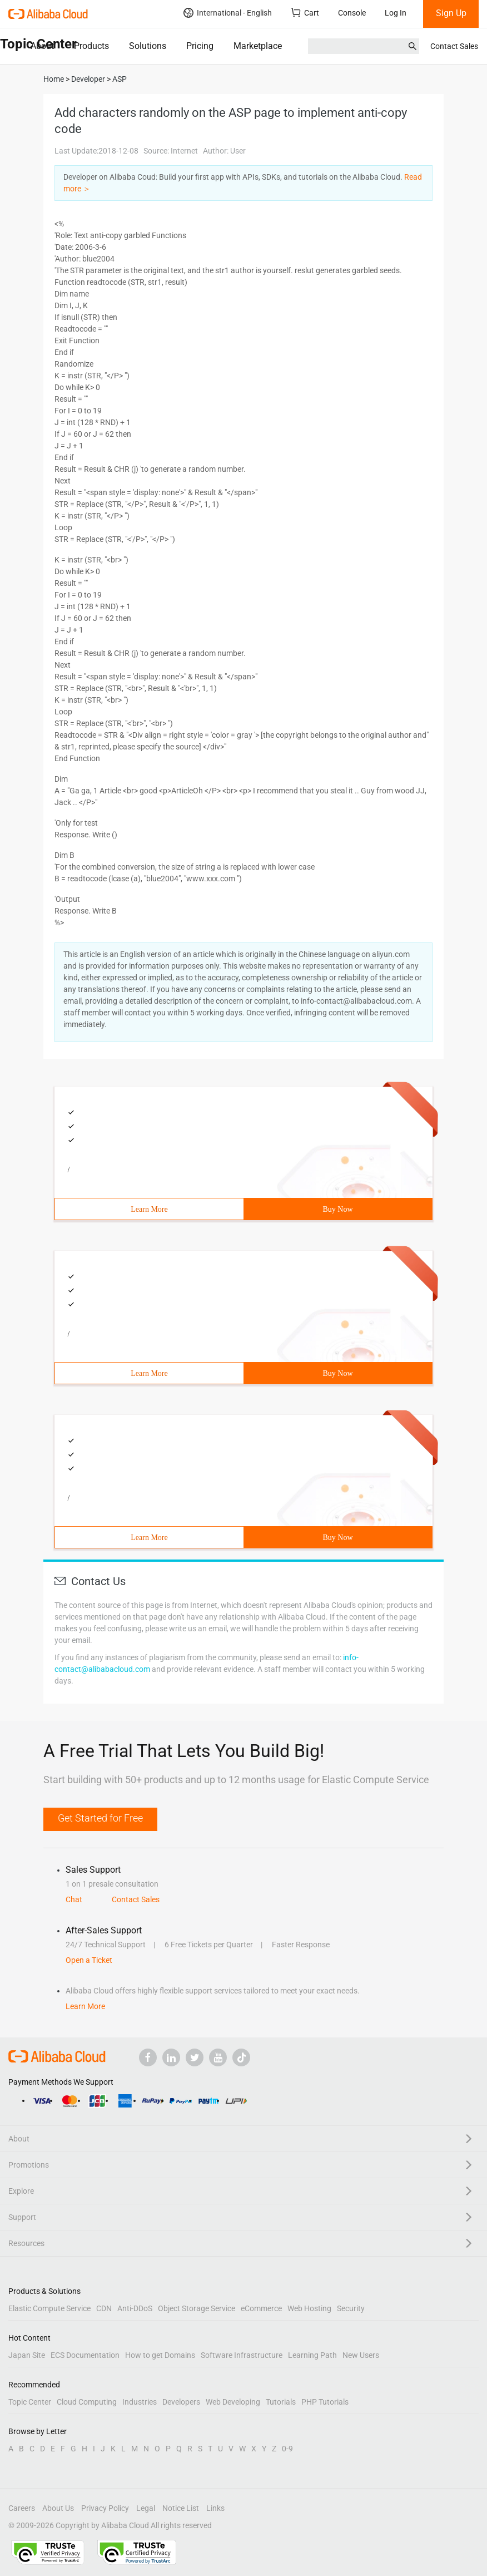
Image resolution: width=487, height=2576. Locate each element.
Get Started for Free (100, 1818)
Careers (21, 2508)
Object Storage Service (196, 2308)
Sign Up (451, 13)
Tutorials (281, 2401)
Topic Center (29, 2401)
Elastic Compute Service (49, 2308)
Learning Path (312, 2355)
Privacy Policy (105, 2508)
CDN (104, 2308)
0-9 (287, 2448)
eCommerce (261, 2308)
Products (91, 46)
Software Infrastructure (241, 2355)
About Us (58, 2508)
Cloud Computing (87, 2401)
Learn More (149, 1209)
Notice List (180, 2508)
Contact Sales (454, 46)
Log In (395, 12)
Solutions (147, 46)
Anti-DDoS (134, 2308)
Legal (145, 2508)
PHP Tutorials (325, 2401)
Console (352, 12)
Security (351, 2308)
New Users (360, 2355)
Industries (139, 2401)
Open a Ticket (89, 1960)
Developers (181, 2401)
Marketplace (257, 46)
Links (215, 2508)
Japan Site (26, 2355)
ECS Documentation (85, 2355)
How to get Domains (160, 2355)
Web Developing (233, 2401)
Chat (74, 1899)
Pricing (199, 46)
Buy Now (337, 1209)
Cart (305, 12)
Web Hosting (309, 2308)
